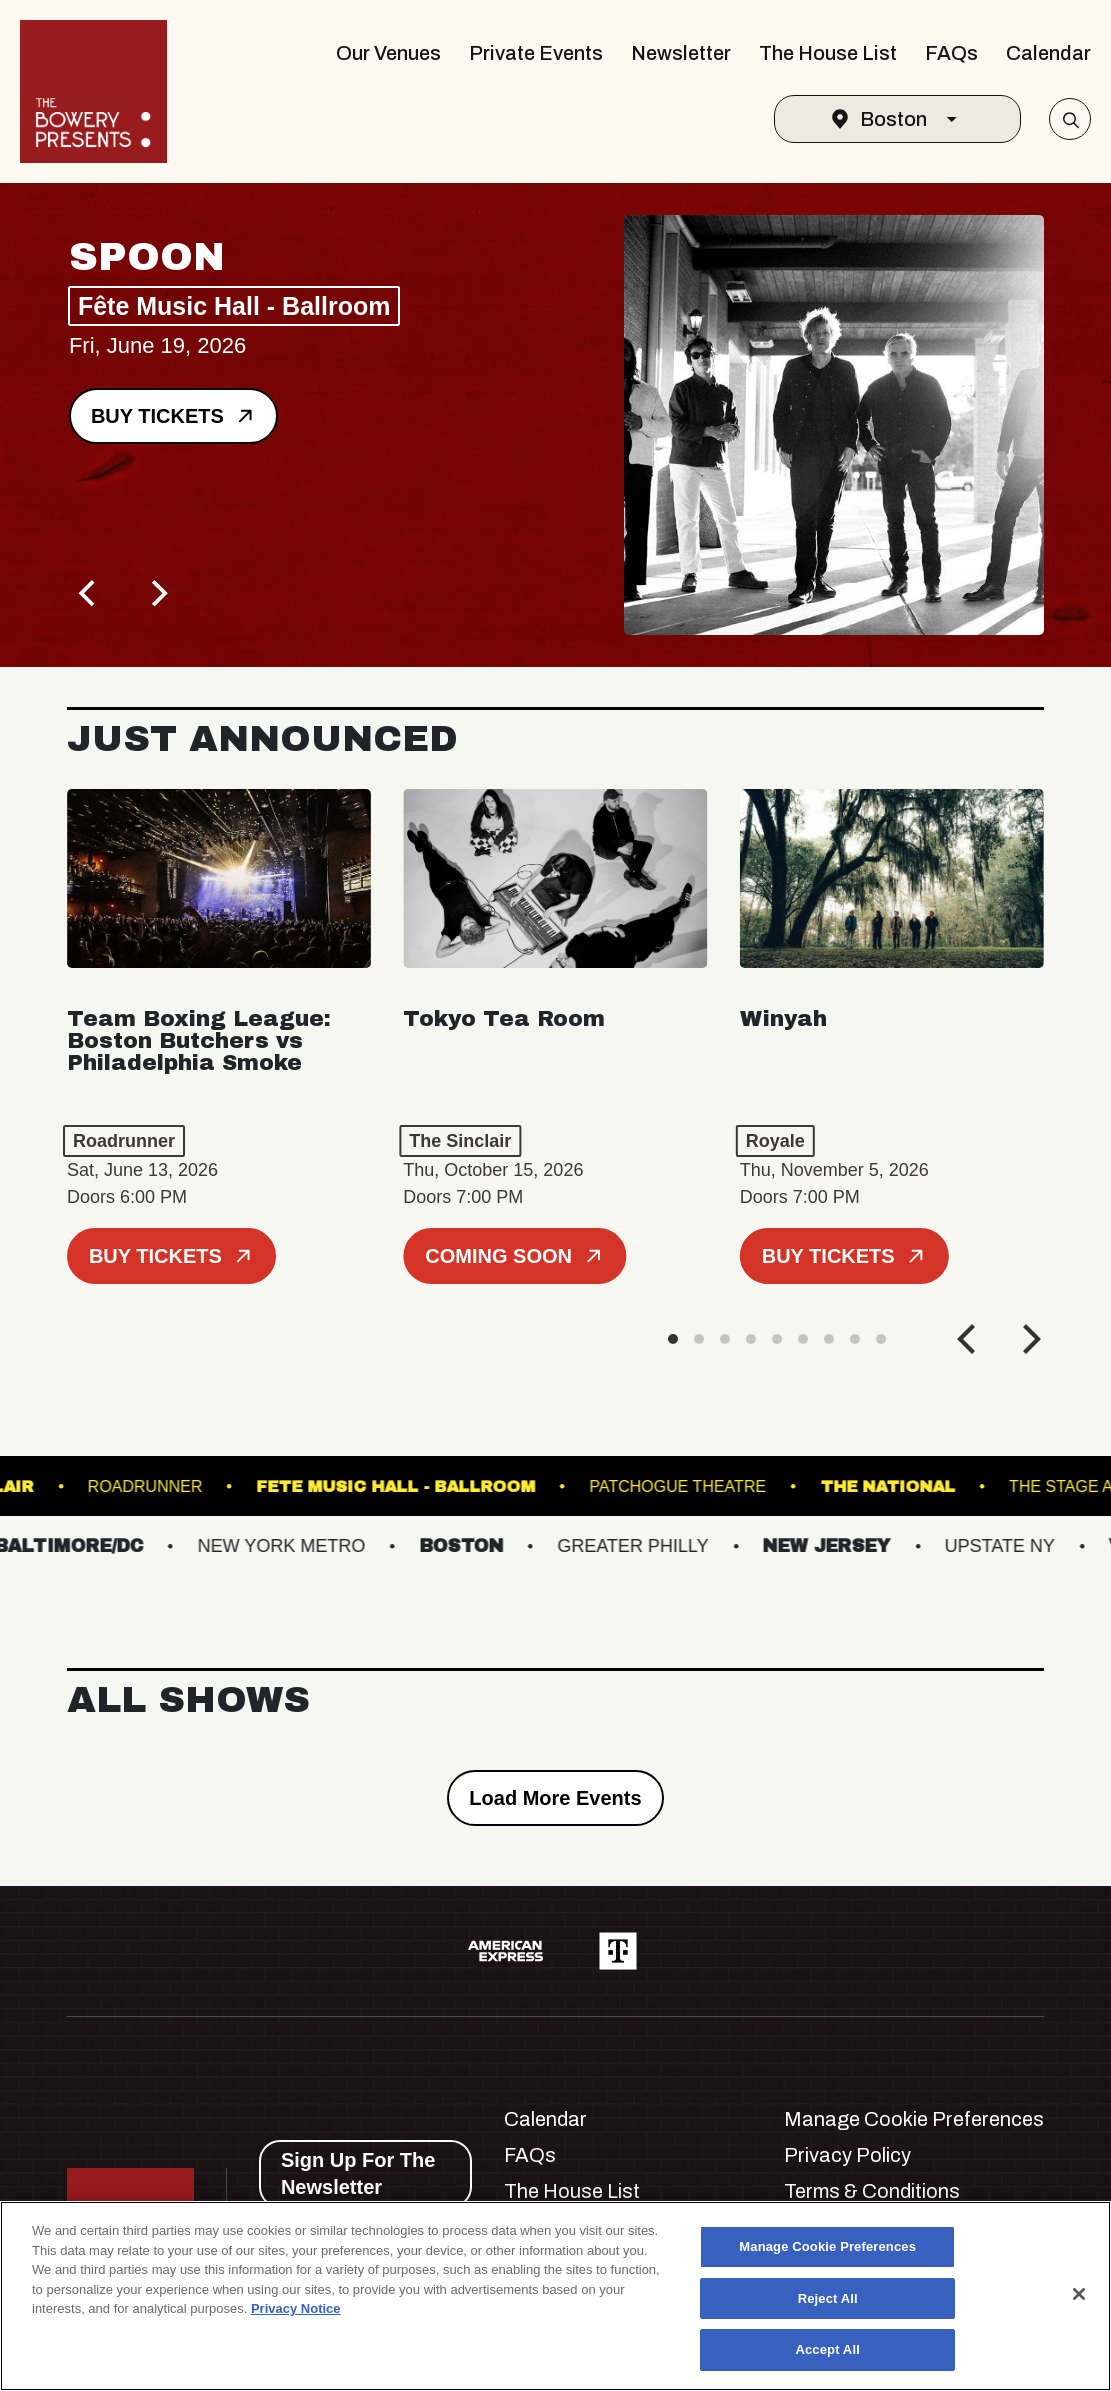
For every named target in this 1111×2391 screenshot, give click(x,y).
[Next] (157, 593)
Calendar (1048, 53)
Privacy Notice (296, 2308)
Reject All (828, 2298)
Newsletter (681, 53)
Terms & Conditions (872, 2191)
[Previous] (89, 593)
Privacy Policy (847, 2155)
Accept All (827, 2349)
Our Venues (388, 53)
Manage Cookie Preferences (914, 2119)
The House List (828, 53)
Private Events (536, 53)
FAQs (951, 53)
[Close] (1079, 2294)
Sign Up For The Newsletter (358, 2173)
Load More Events (555, 1798)
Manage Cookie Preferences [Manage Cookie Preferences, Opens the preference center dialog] (827, 2246)
